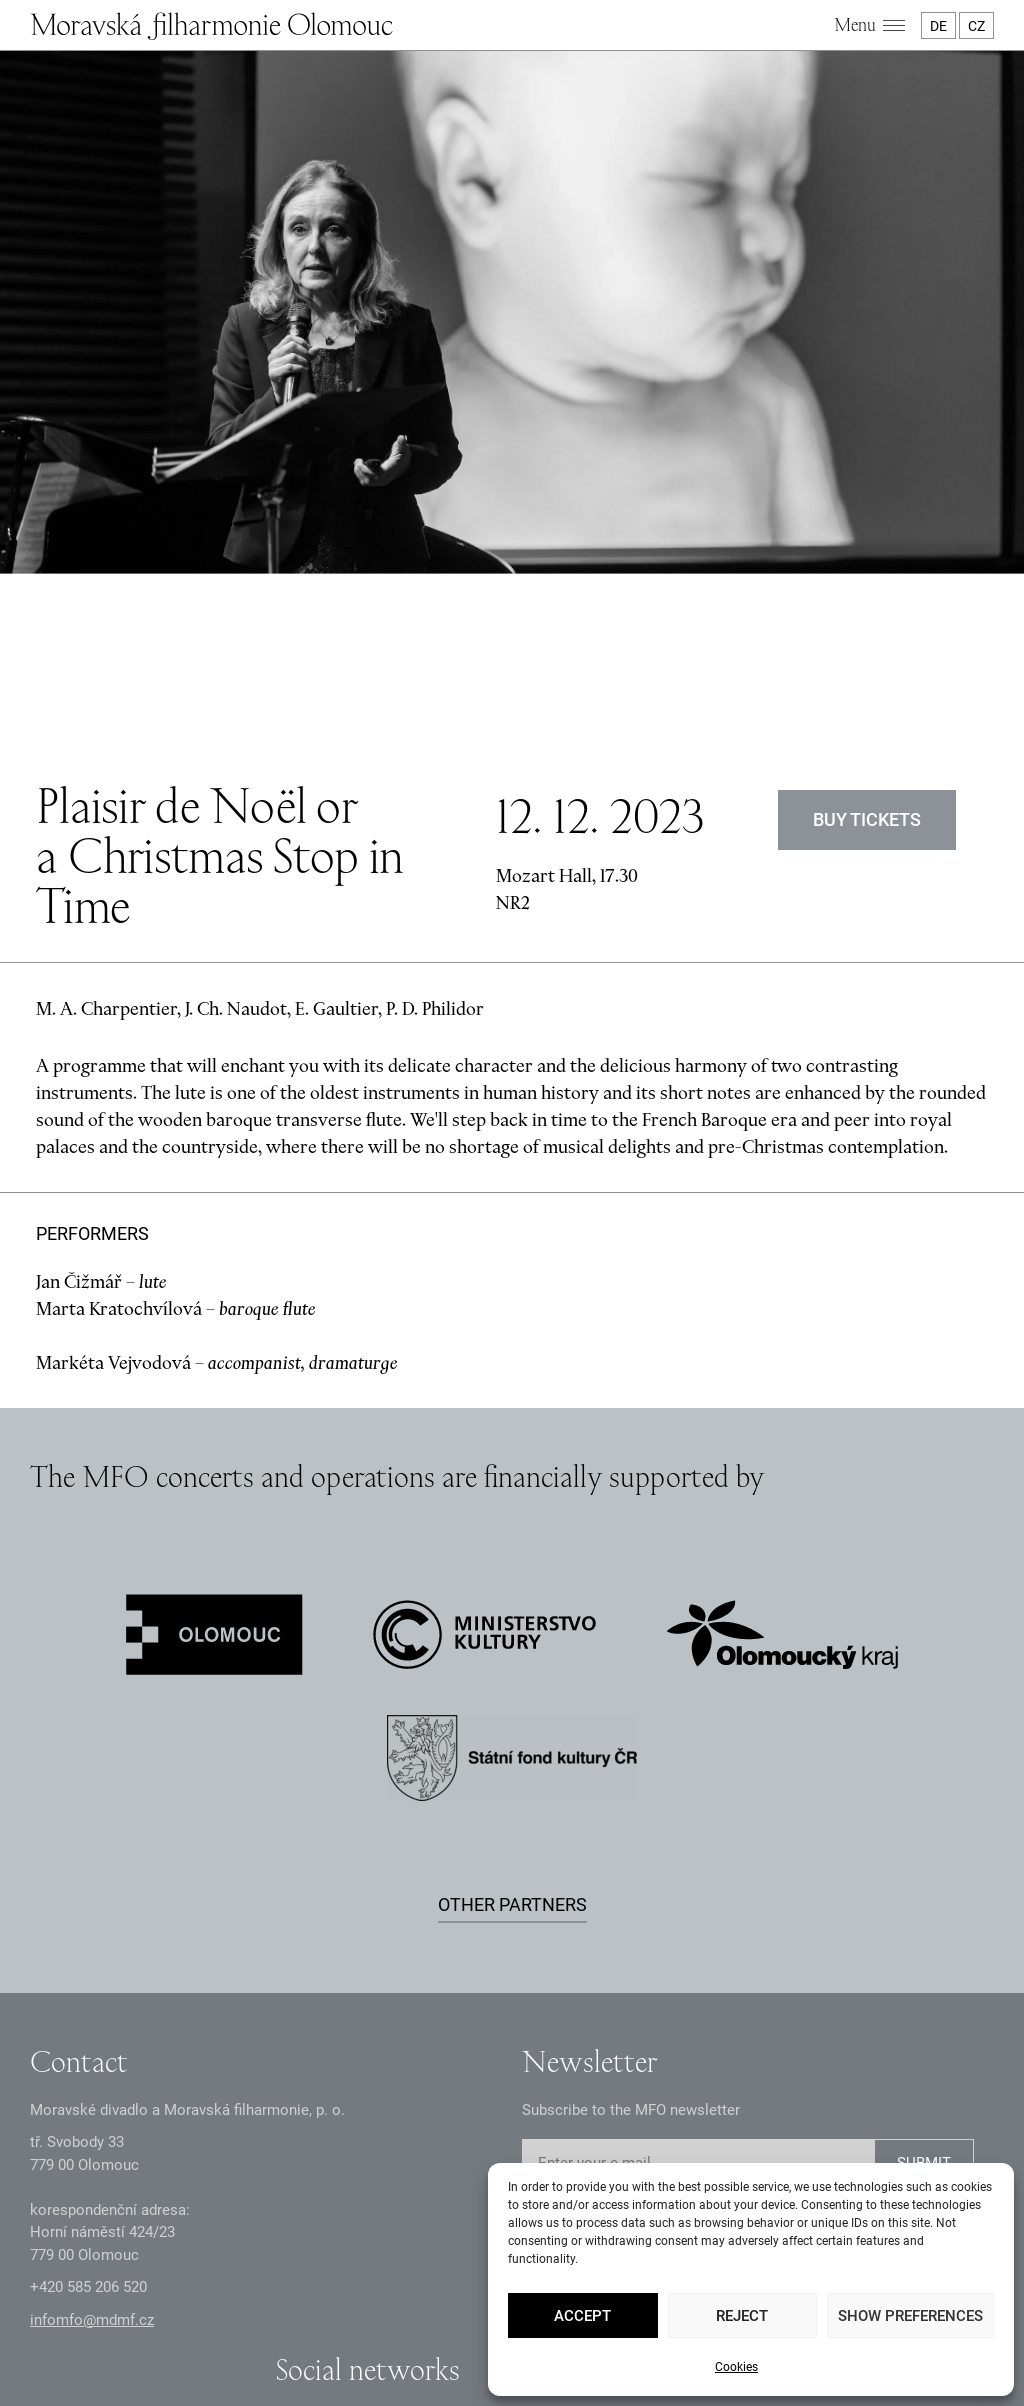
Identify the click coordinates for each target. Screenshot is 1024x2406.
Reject (742, 2316)
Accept (582, 2316)
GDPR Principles (314, 2311)
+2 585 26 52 (88, 2080)
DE (938, 26)
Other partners (512, 1696)
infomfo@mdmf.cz (92, 2112)
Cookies (736, 2367)
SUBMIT (924, 1956)
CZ (976, 26)
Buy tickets (867, 611)
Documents (420, 2311)
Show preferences (910, 2316)
